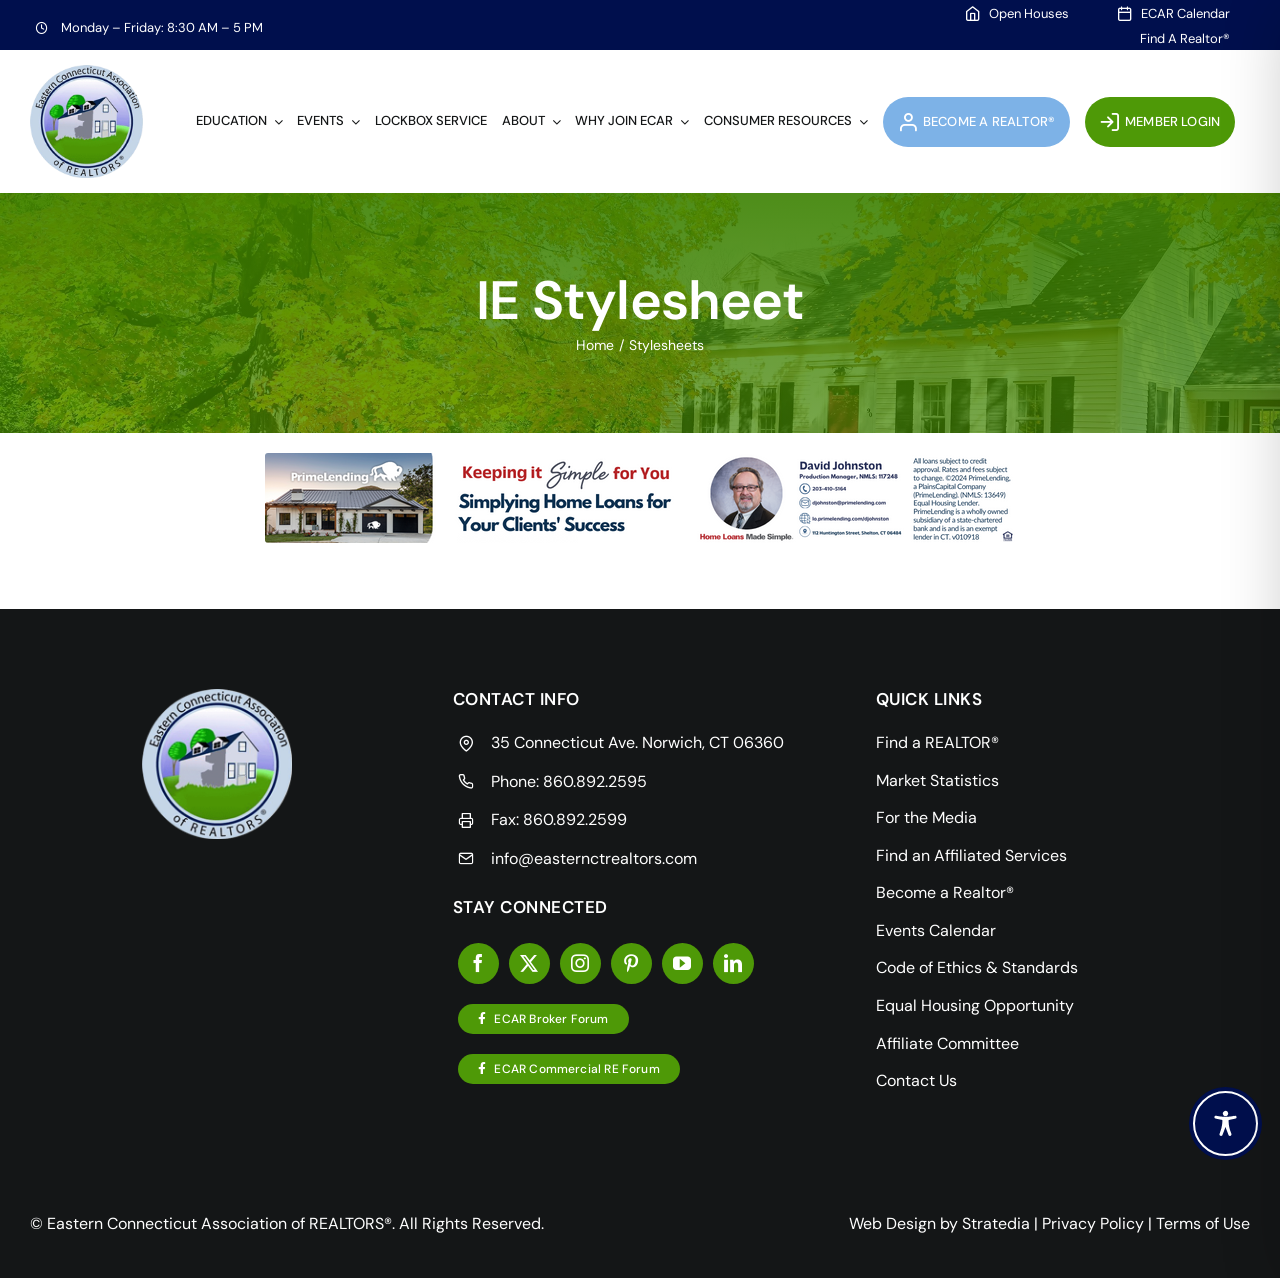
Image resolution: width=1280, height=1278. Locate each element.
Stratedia (996, 1223)
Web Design (892, 1223)
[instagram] (580, 963)
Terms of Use (1203, 1223)
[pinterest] (631, 963)
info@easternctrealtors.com (594, 858)
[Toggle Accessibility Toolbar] (1225, 1123)
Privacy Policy (1093, 1223)
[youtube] (682, 963)
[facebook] (478, 963)
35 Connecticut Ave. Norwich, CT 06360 (637, 742)
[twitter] (529, 963)
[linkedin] (733, 963)
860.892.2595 (595, 781)
